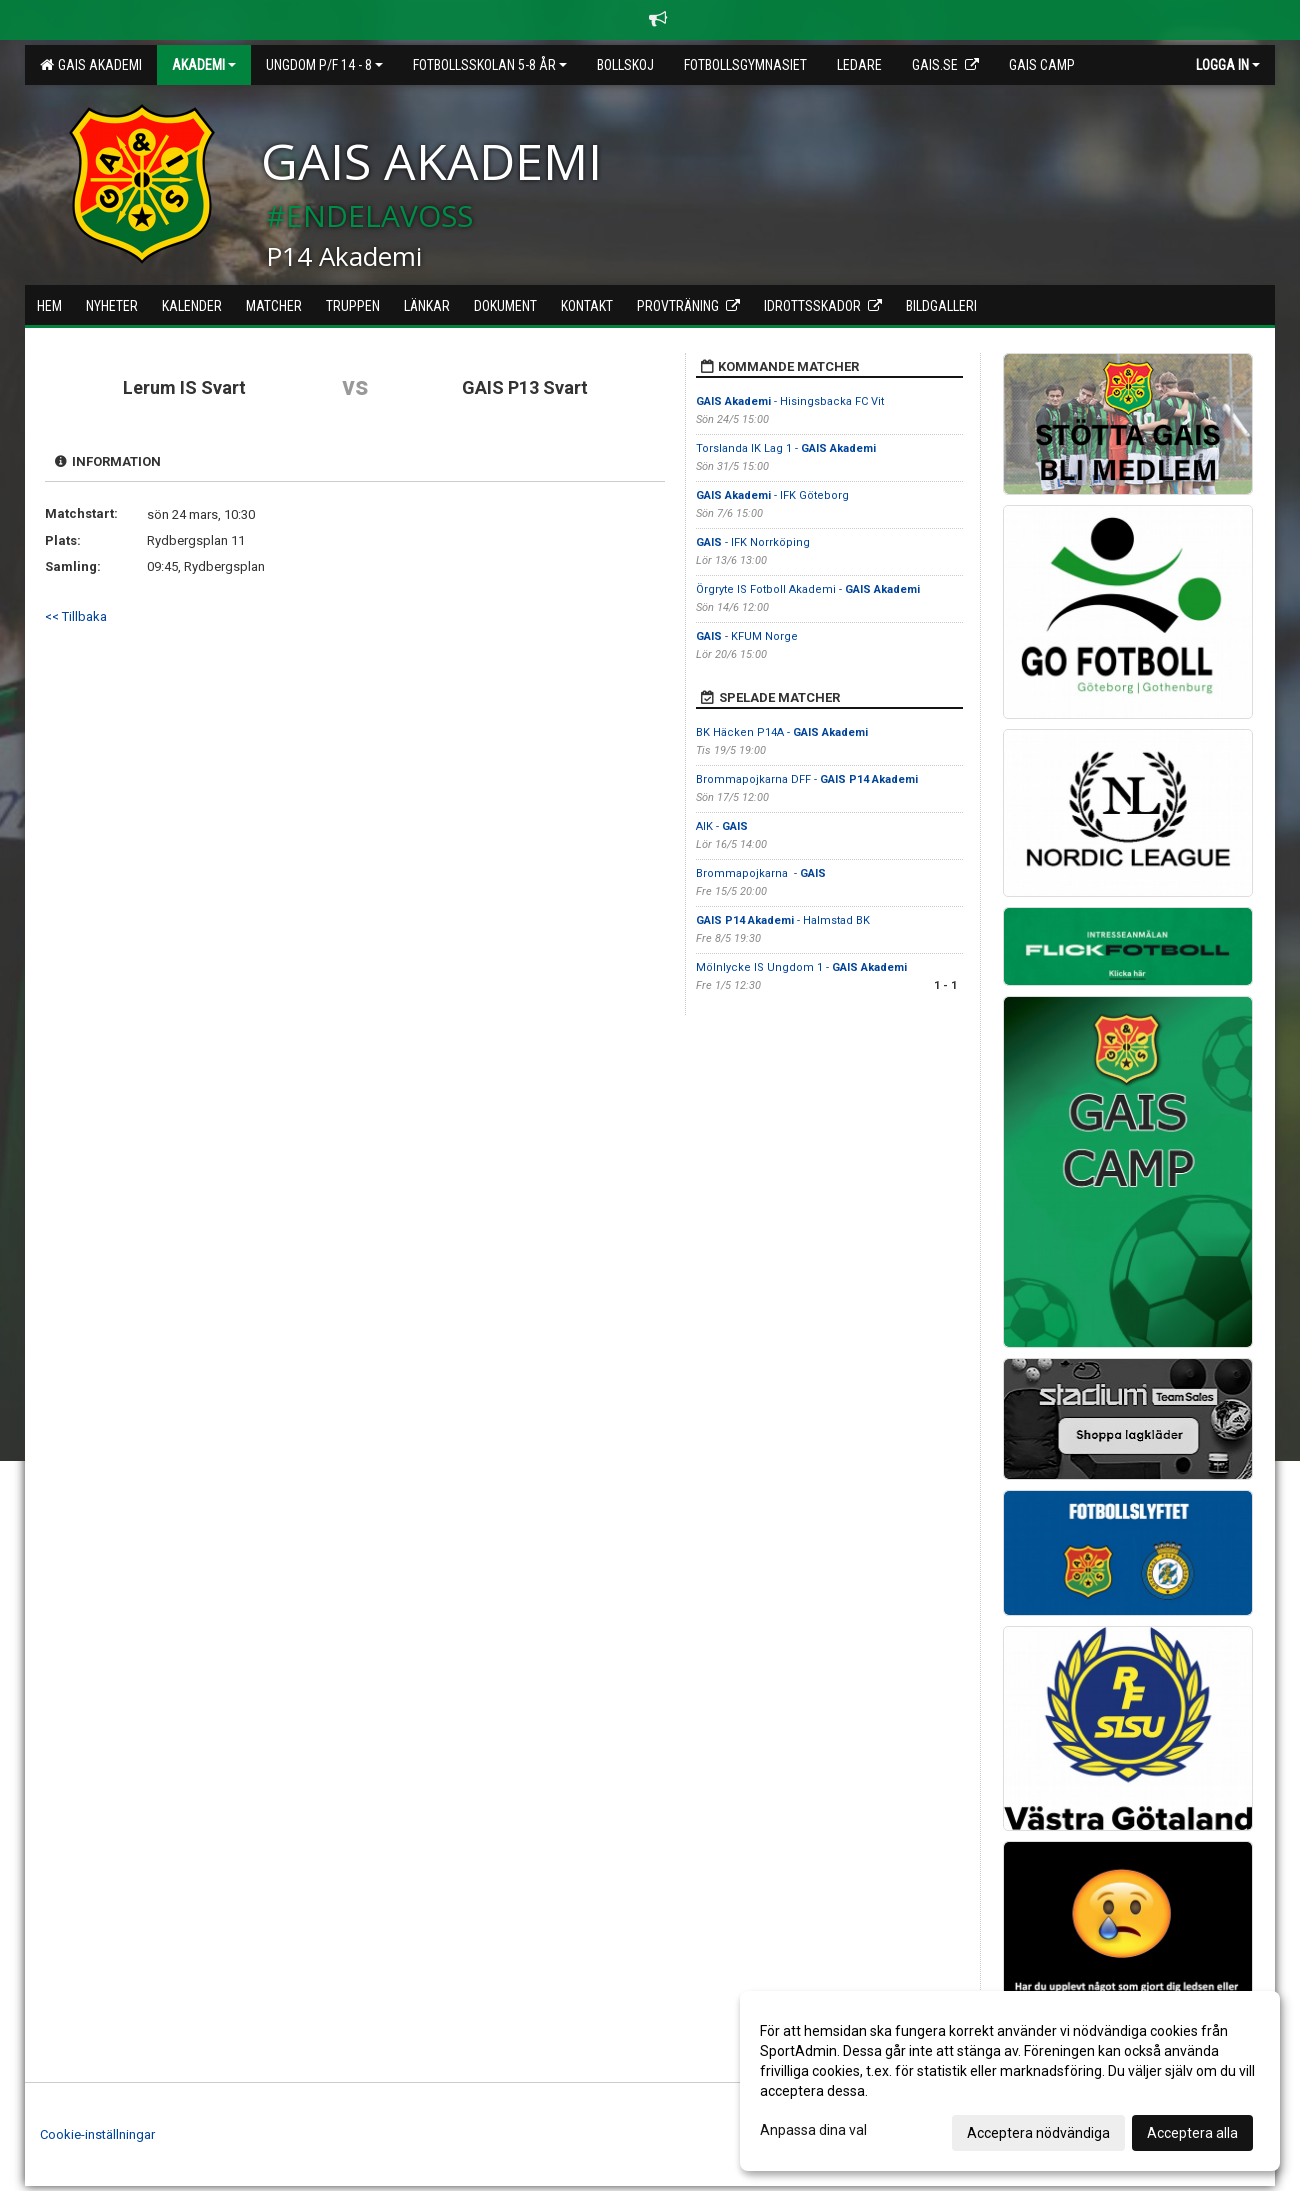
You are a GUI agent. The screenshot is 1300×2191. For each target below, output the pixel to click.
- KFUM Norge (747, 636)
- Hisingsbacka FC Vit (790, 401)
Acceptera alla (1192, 2133)
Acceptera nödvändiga (1038, 2133)
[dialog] (1010, 2081)
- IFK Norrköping (754, 542)
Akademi (204, 65)
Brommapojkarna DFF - (807, 779)
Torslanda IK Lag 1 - (786, 448)
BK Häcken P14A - (782, 732)
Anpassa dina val (813, 2130)
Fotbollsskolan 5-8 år (490, 65)
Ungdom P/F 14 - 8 (324, 65)
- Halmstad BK (783, 920)
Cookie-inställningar (97, 2134)
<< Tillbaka (76, 616)
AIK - (722, 826)
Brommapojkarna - (761, 873)
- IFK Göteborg (772, 495)
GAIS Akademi (91, 65)
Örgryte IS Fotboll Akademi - (808, 589)
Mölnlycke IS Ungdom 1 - (801, 967)
